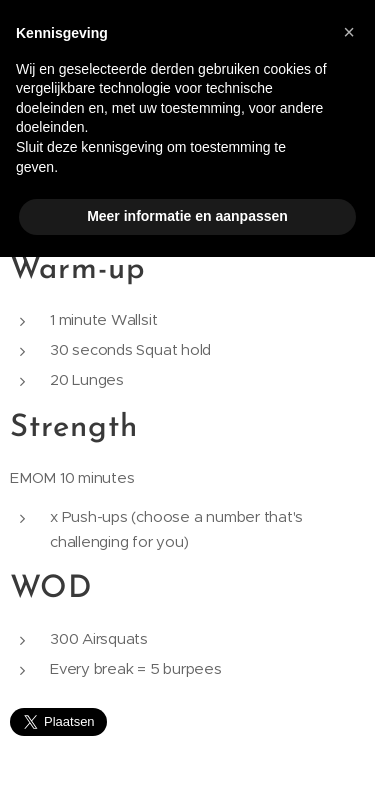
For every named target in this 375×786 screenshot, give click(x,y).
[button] (349, 32)
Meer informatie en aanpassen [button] (187, 216)
